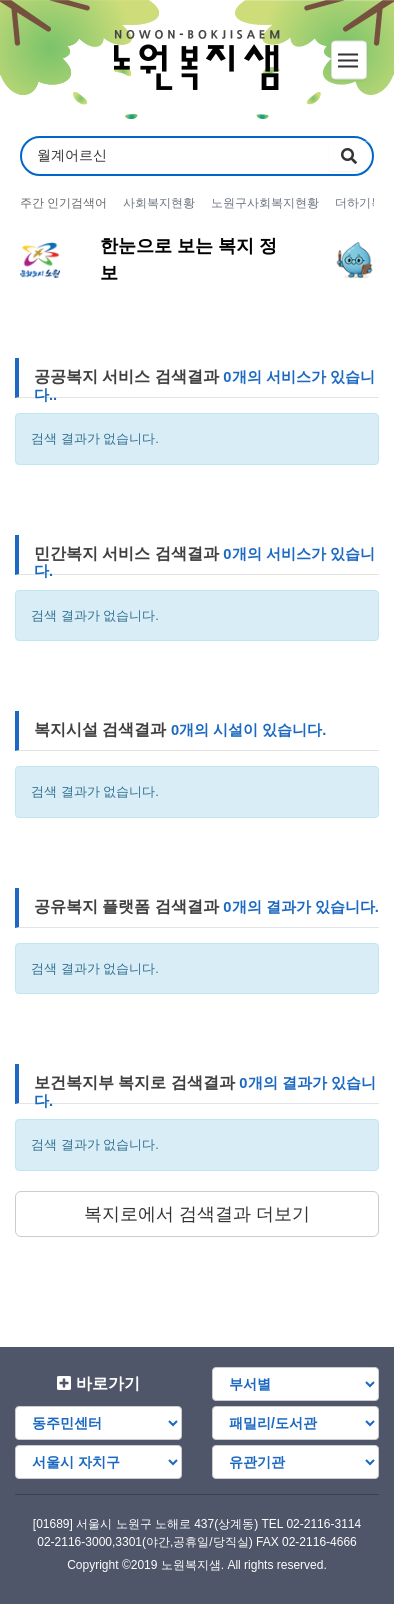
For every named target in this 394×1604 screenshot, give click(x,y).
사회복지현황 (159, 203)
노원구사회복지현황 (265, 203)
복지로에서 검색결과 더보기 (197, 1214)
